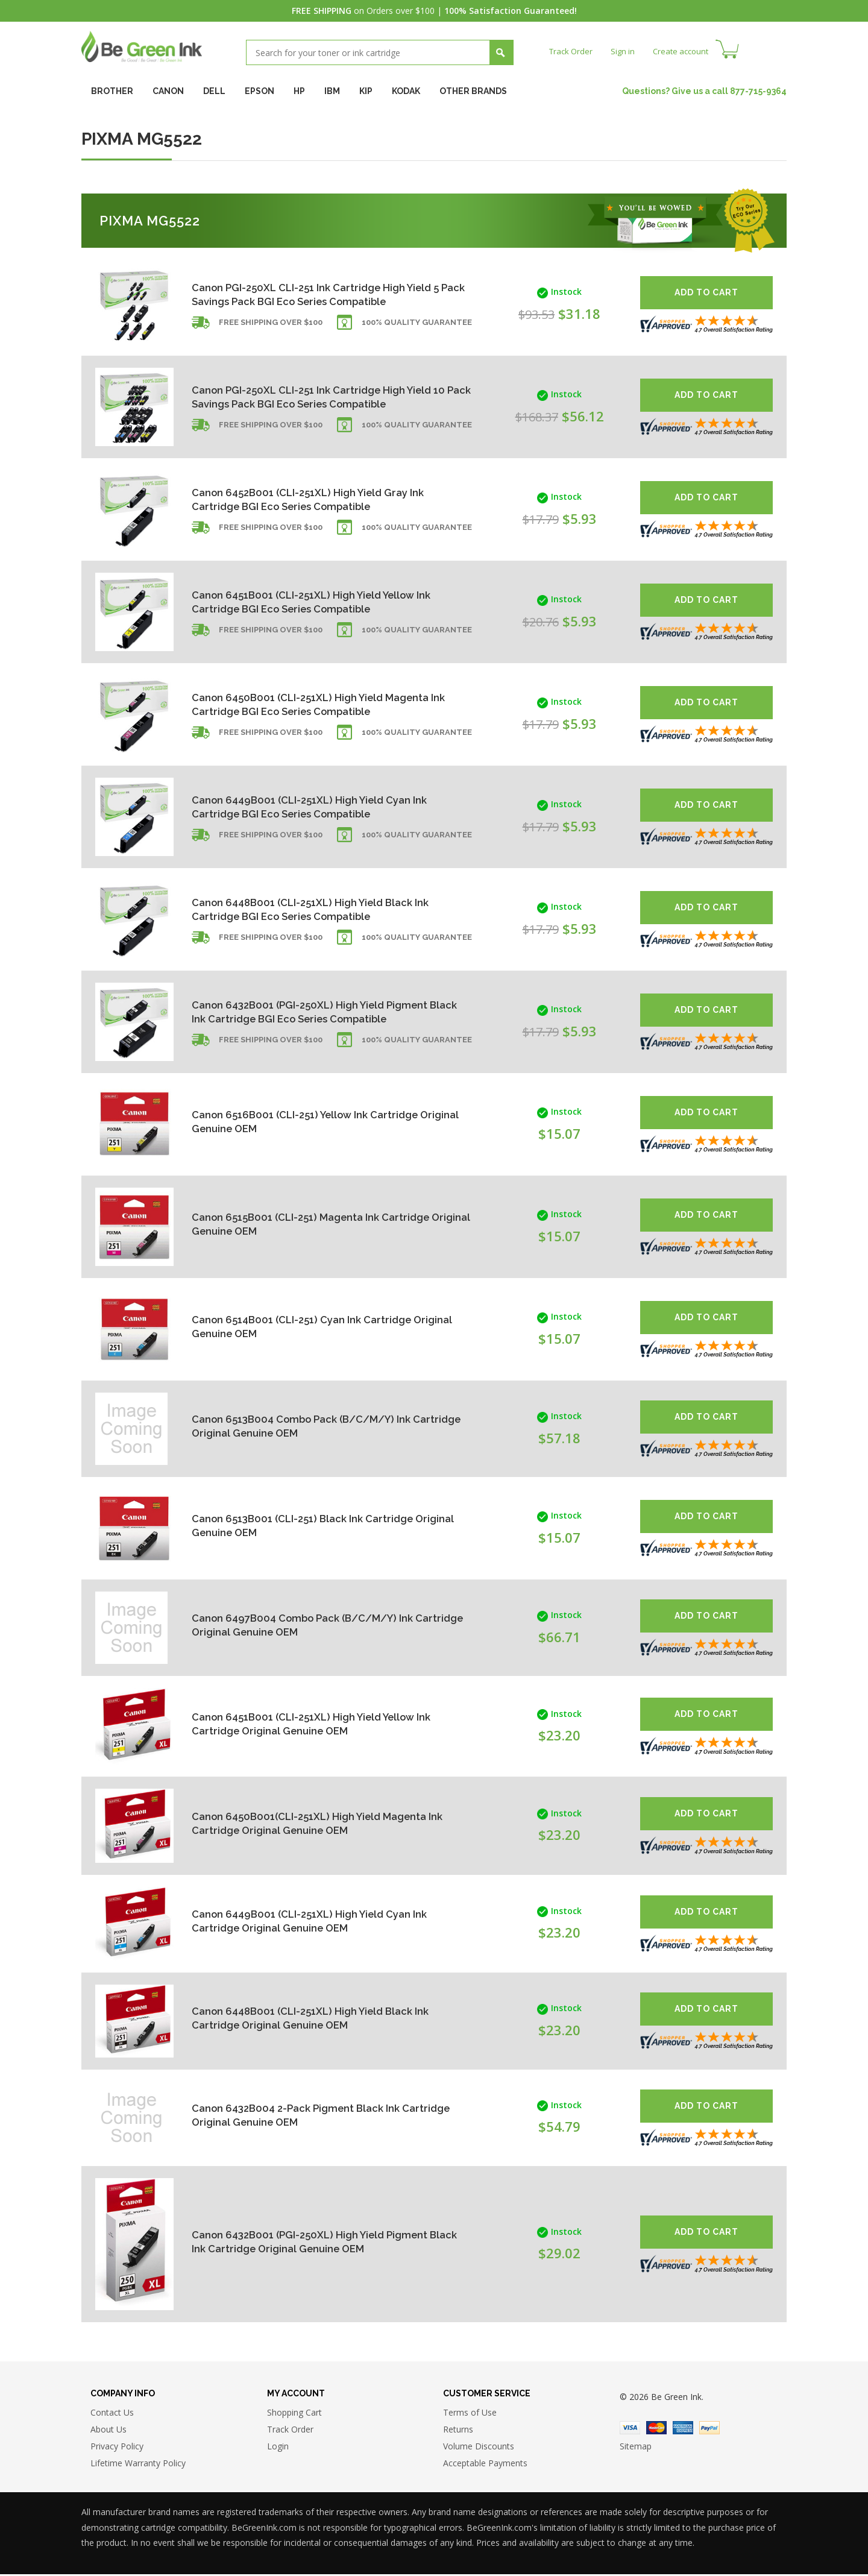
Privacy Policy (116, 2448)
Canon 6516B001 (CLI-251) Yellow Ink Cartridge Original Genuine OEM (313, 1121)
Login (278, 2448)
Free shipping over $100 (270, 334)
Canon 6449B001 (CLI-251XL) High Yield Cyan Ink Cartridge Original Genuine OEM (309, 1920)
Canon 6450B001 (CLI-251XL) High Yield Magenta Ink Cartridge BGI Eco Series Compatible (294, 704)
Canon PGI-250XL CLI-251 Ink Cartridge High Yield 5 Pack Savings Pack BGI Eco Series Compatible (305, 294)
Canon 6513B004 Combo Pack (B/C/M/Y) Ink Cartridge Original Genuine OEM (310, 1426)
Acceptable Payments (485, 2465)
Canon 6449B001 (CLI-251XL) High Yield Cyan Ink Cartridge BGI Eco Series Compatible (309, 806)
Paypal (709, 2429)
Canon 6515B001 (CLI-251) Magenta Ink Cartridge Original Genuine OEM (292, 1224)
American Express (683, 2429)
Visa (630, 2429)
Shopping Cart (294, 2414)
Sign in (626, 51)
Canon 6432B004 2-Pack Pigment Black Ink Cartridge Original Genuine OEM (302, 2114)
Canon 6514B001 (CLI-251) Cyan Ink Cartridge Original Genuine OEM (309, 1326)
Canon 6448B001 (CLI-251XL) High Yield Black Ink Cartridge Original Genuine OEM (310, 2018)
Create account (687, 51)
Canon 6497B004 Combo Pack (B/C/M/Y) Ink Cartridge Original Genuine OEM (311, 1625)
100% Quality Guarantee (417, 334)
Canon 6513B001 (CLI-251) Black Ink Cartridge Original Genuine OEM (310, 1525)
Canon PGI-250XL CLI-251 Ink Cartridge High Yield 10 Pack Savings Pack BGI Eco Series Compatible (305, 396)
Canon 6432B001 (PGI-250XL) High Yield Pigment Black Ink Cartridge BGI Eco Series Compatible (303, 1011)
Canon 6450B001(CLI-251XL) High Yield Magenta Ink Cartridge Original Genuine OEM (308, 1822)
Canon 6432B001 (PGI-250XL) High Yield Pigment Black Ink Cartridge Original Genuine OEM (309, 2241)
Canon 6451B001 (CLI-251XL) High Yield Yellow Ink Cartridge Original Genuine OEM (312, 1723)
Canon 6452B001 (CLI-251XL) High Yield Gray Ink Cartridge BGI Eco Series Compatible (316, 498)
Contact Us (112, 2414)
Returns (458, 2431)
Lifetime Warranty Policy (138, 2465)
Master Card (656, 2429)
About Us (108, 2431)
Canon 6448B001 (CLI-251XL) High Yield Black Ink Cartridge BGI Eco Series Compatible (310, 908)
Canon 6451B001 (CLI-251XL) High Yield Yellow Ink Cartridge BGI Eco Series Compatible (312, 601)
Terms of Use (470, 2414)
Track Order (572, 51)
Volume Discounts (478, 2448)
